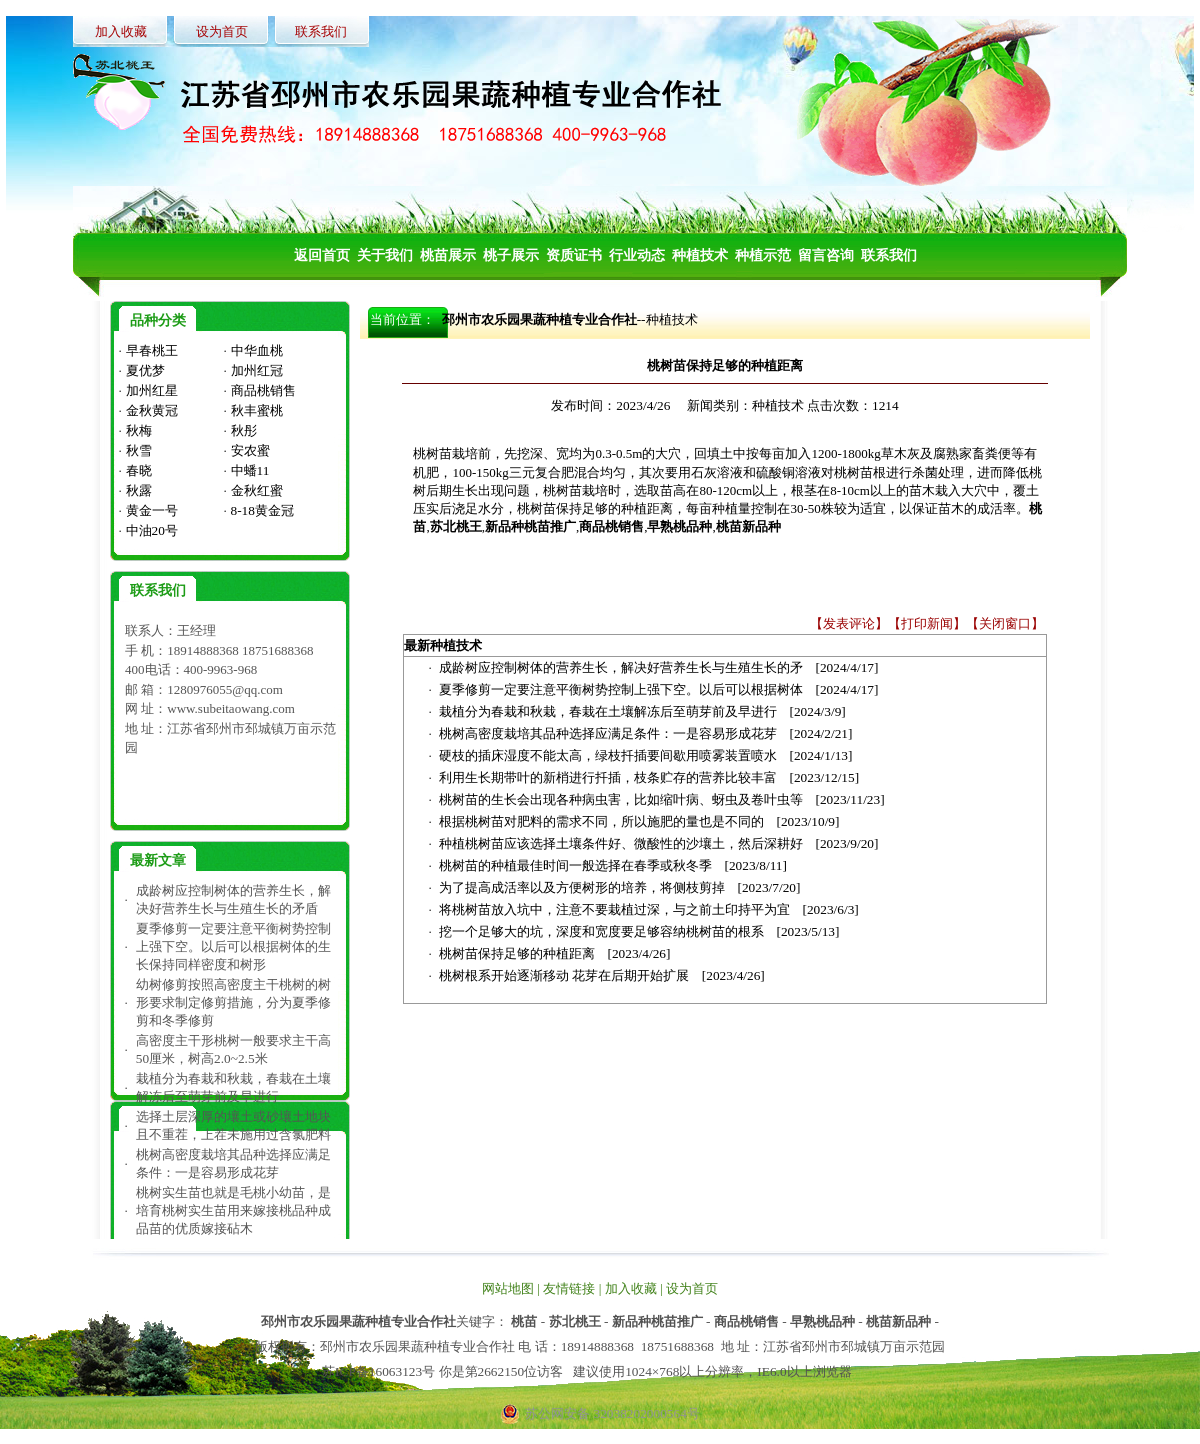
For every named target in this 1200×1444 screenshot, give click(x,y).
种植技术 (672, 319)
